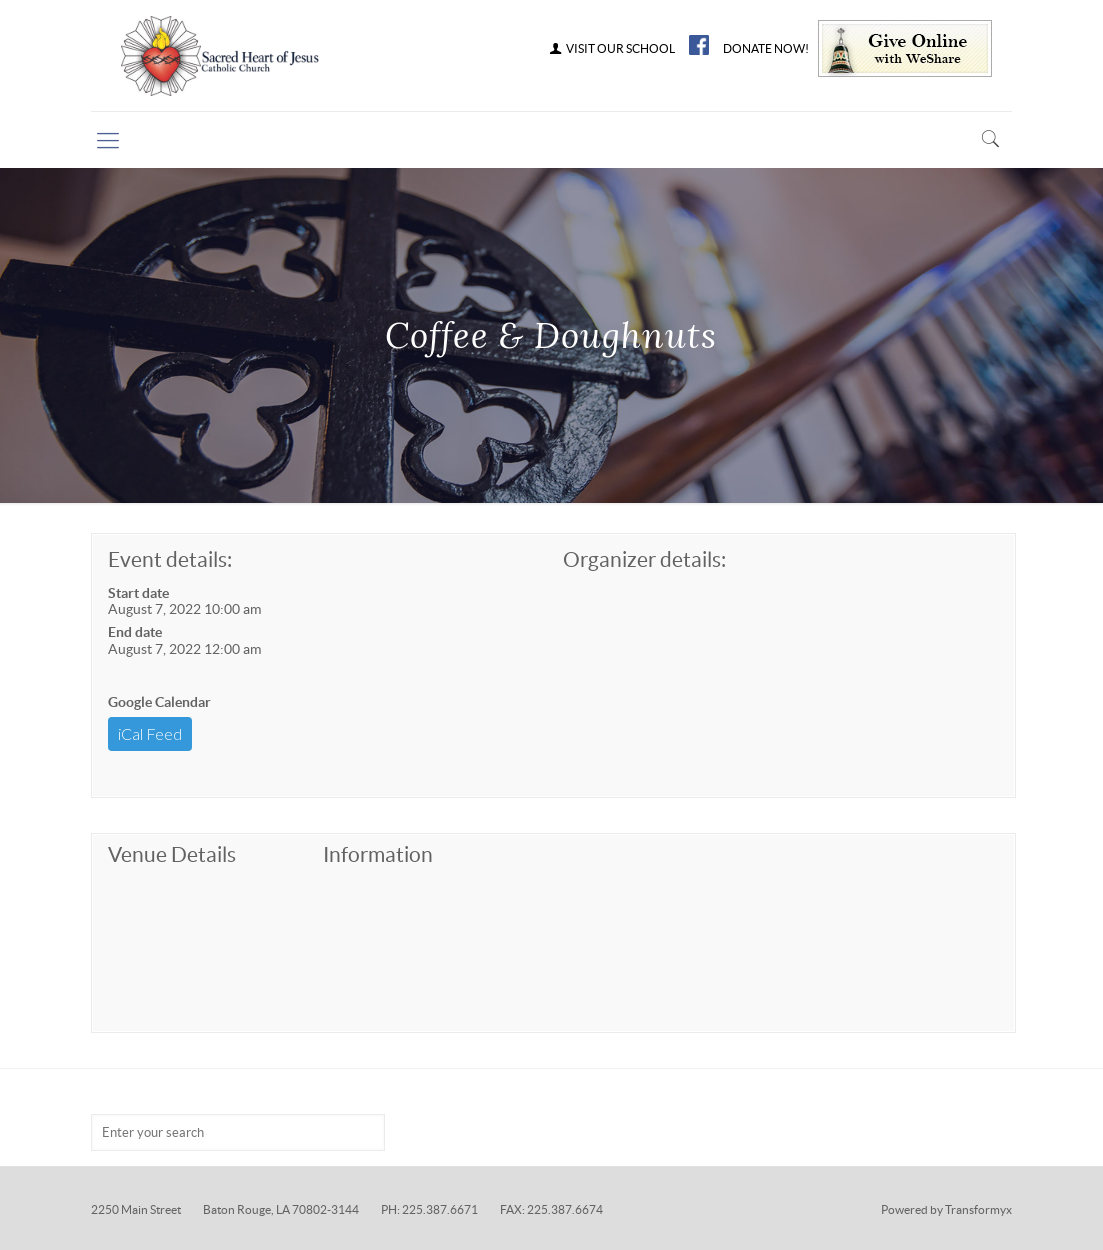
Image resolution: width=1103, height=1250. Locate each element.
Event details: (170, 559)
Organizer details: (644, 559)
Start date (138, 593)
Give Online (905, 48)
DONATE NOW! (766, 49)
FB (699, 45)
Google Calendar (159, 702)
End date (135, 632)
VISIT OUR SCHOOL (611, 49)
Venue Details (172, 854)
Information (378, 854)
